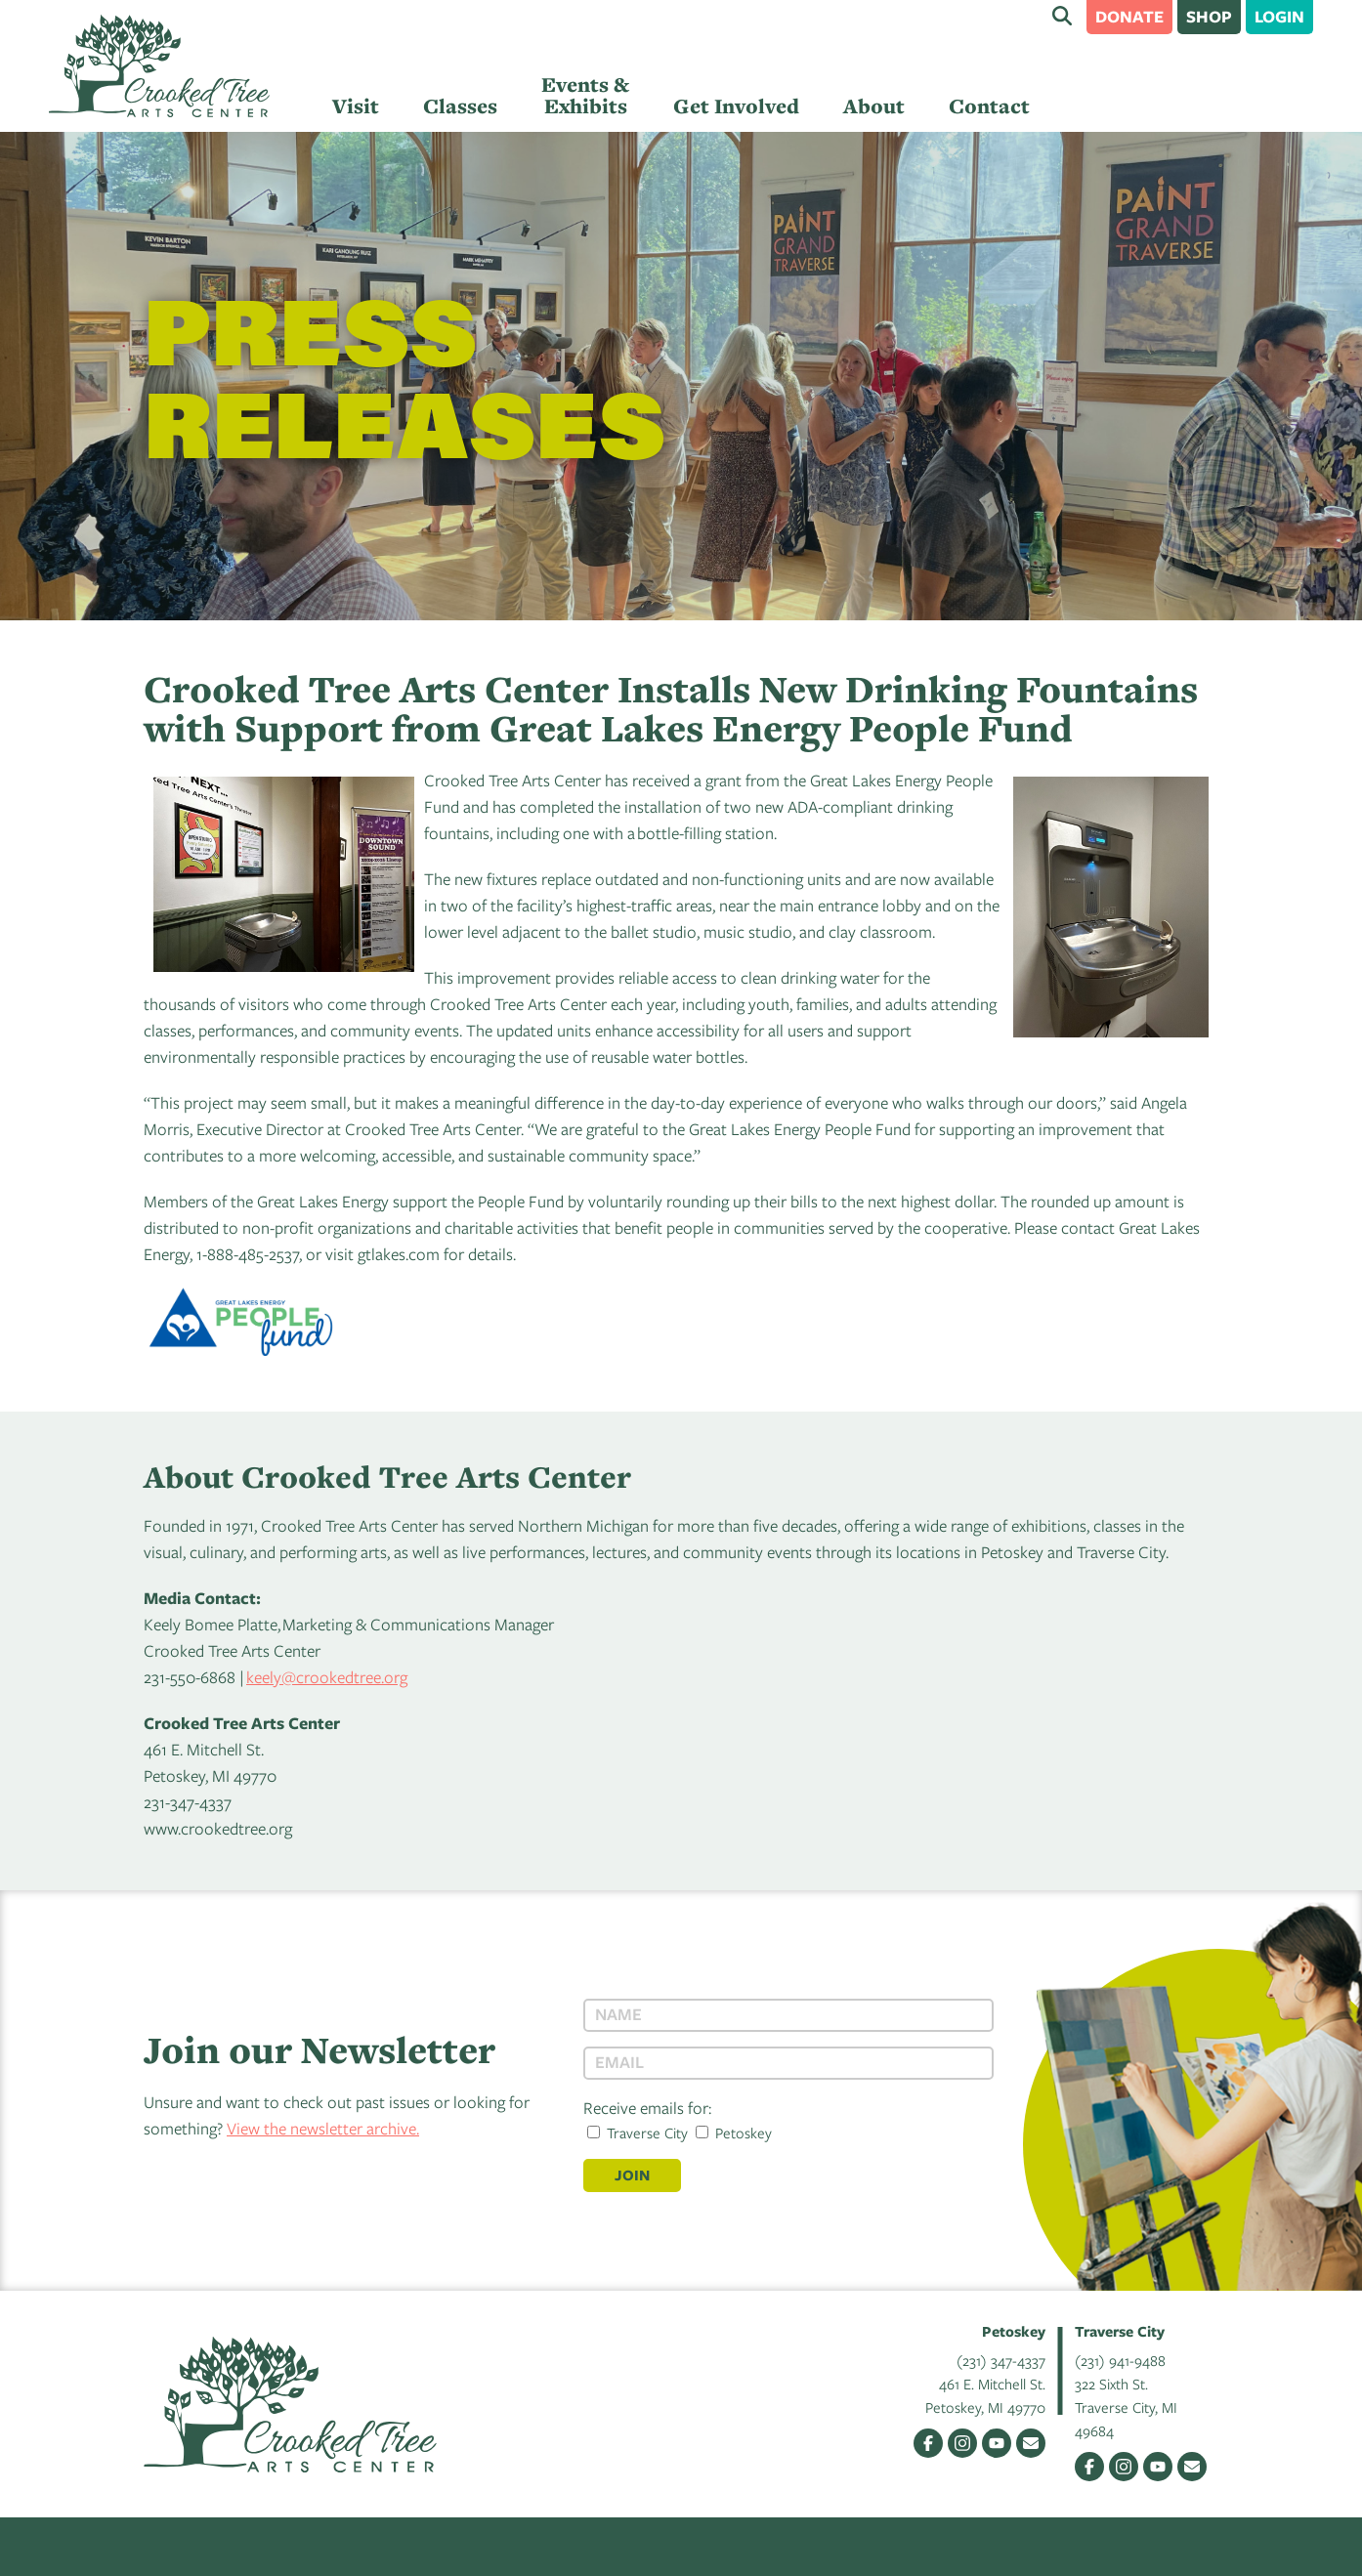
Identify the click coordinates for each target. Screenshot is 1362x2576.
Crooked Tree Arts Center (159, 66)
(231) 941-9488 (1120, 2360)
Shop (1209, 16)
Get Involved (736, 106)
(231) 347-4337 (1001, 2360)
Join (632, 2175)
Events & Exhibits (585, 95)
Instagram (962, 2443)
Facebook (928, 2443)
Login (1279, 16)
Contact (989, 106)
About (874, 106)
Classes (460, 106)
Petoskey (734, 2132)
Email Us (1030, 2443)
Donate (1129, 16)
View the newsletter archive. (323, 2128)
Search (1062, 15)
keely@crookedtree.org (326, 1677)
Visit (355, 106)
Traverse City (637, 2132)
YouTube (996, 2443)
